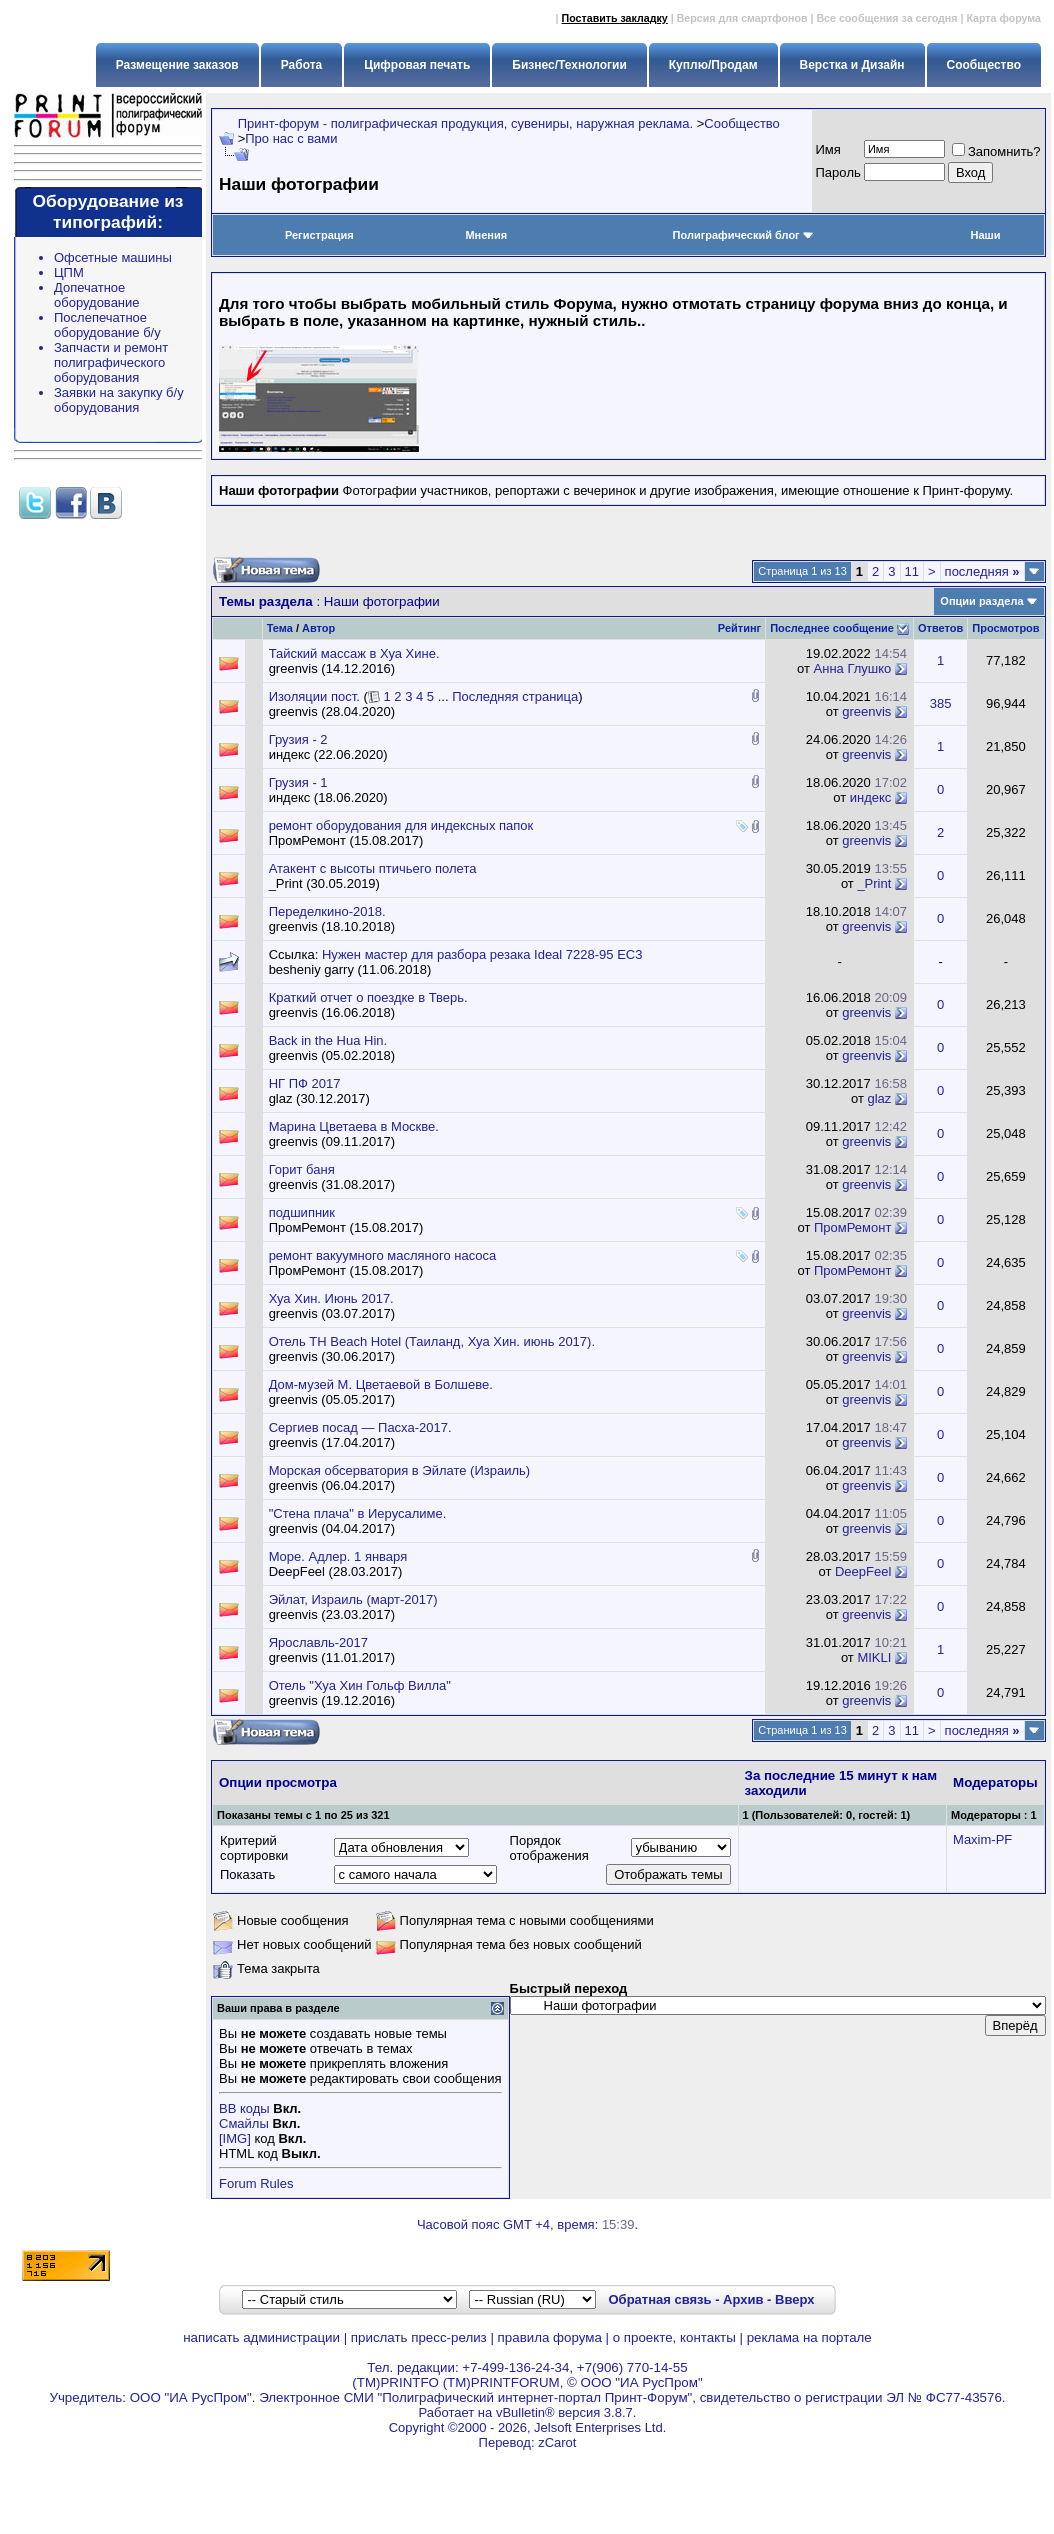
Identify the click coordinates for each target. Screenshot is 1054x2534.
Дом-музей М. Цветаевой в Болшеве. (381, 1384)
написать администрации (261, 2337)
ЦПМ (69, 272)
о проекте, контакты (674, 2337)
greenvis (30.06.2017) (332, 1356)
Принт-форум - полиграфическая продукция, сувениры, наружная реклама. (465, 123)
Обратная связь (659, 2299)
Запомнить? (996, 151)
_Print (874, 883)
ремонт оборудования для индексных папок (401, 825)
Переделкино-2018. (327, 911)
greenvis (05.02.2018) (332, 1055)
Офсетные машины (113, 257)
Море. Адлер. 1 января (338, 1556)
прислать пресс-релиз (419, 2337)
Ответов (940, 628)
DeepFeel (863, 1571)
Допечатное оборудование (97, 295)
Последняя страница (515, 696)
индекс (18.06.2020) (328, 797)
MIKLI (874, 1657)
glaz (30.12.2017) (319, 1098)
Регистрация (319, 235)
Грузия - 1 (298, 782)
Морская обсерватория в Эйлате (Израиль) (400, 1470)
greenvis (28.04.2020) (332, 711)
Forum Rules (256, 2183)
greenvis (866, 711)
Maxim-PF (982, 1839)
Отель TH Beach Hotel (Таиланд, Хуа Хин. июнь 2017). (432, 1341)
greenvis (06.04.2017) (332, 1485)
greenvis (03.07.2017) (332, 1313)
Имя (828, 149)
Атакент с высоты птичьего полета (373, 868)
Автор (318, 628)
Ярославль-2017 (318, 1642)
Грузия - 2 (298, 739)
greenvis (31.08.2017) (332, 1184)
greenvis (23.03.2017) (332, 1614)
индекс (871, 797)
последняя (982, 571)
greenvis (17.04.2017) (332, 1442)
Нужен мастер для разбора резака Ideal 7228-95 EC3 (482, 954)
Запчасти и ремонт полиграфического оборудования (111, 362)
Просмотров (1005, 628)
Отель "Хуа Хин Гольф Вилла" (360, 1685)
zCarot (557, 2442)
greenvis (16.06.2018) (332, 1012)
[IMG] (235, 2138)
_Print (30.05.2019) (324, 883)
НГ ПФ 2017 (305, 1083)
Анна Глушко (853, 668)
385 (941, 703)
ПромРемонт (852, 1227)
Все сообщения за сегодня (886, 18)
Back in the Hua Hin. (328, 1040)
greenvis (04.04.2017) (332, 1528)
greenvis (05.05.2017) (332, 1399)
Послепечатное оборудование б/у (107, 325)
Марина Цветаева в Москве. (354, 1126)
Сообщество (742, 123)
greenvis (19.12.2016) (332, 1700)
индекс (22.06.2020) (328, 754)
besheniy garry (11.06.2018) (350, 969)
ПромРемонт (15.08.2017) (346, 840)
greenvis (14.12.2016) (332, 668)
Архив (743, 2299)
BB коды (244, 2108)
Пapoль (838, 172)
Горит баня (302, 1169)
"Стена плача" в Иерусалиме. (358, 1513)
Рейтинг (739, 628)
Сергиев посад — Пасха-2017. (360, 1427)
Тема (280, 628)
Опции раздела (981, 601)
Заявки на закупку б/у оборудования (119, 400)
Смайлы (244, 2123)
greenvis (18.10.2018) (332, 926)
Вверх (794, 2299)
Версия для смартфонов (742, 18)
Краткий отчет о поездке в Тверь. (368, 997)
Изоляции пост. (314, 696)
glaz (880, 1098)
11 (912, 571)
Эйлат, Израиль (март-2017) (353, 1599)
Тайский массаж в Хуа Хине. (354, 653)
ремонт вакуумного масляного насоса (383, 1255)
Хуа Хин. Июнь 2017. (331, 1298)
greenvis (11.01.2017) (332, 1657)
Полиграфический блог (743, 235)
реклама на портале (809, 2337)
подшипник (302, 1212)
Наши (985, 235)
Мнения (486, 235)
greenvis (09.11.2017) (332, 1141)
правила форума (550, 2337)
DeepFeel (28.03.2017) (336, 1571)
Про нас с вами (291, 138)
